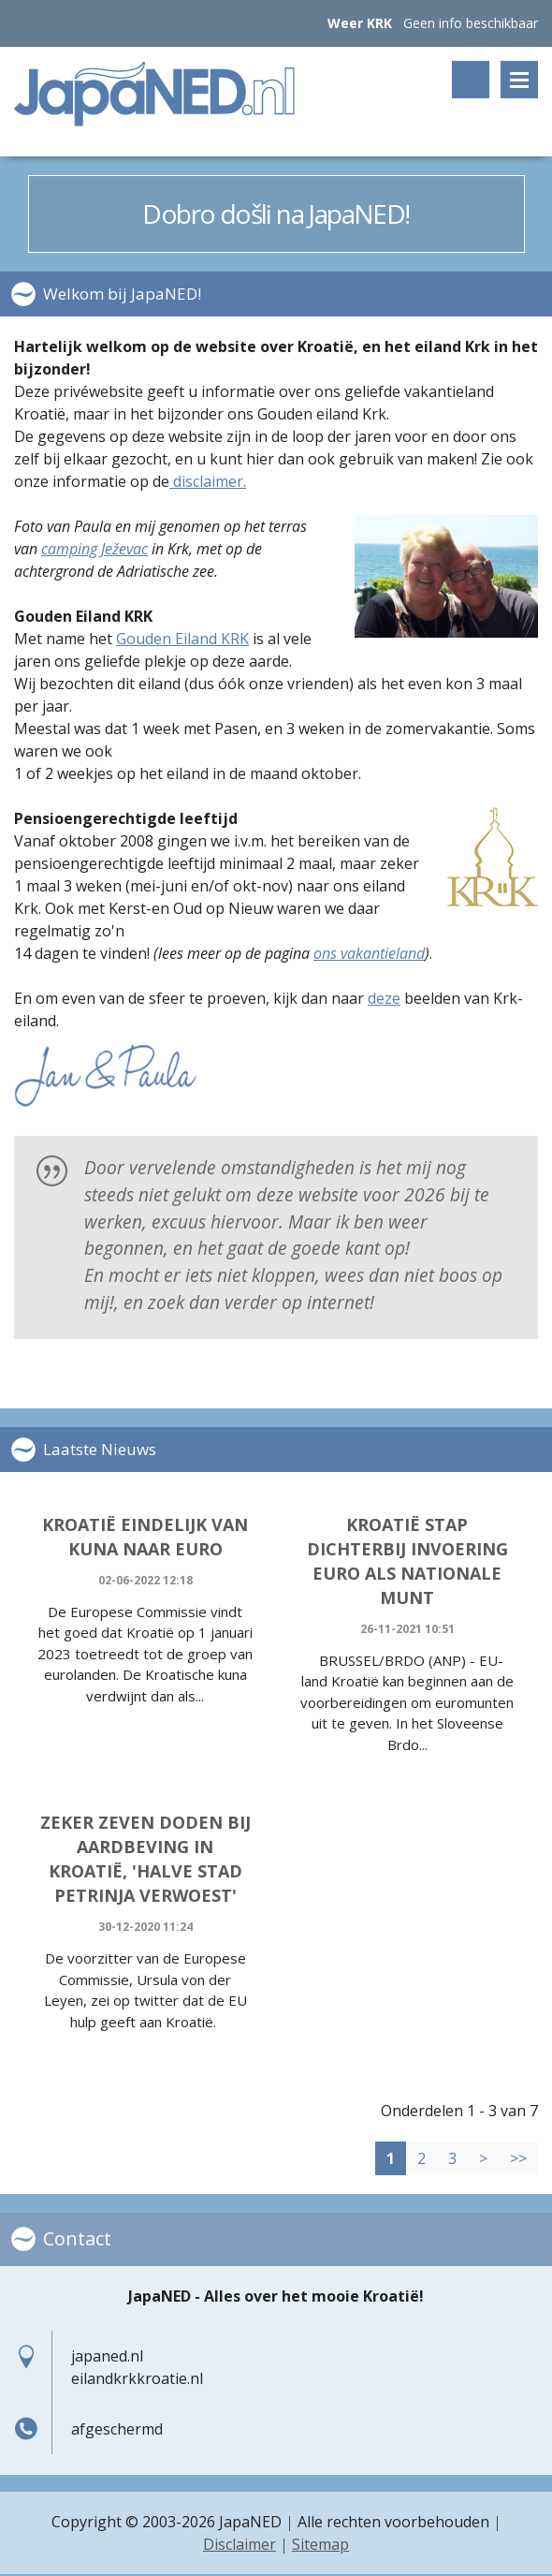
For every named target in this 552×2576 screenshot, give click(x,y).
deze (384, 998)
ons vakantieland (369, 953)
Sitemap (320, 2544)
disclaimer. (207, 481)
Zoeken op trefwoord (470, 79)
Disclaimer (239, 2544)
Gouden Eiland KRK (182, 638)
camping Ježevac (94, 548)
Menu (519, 79)
